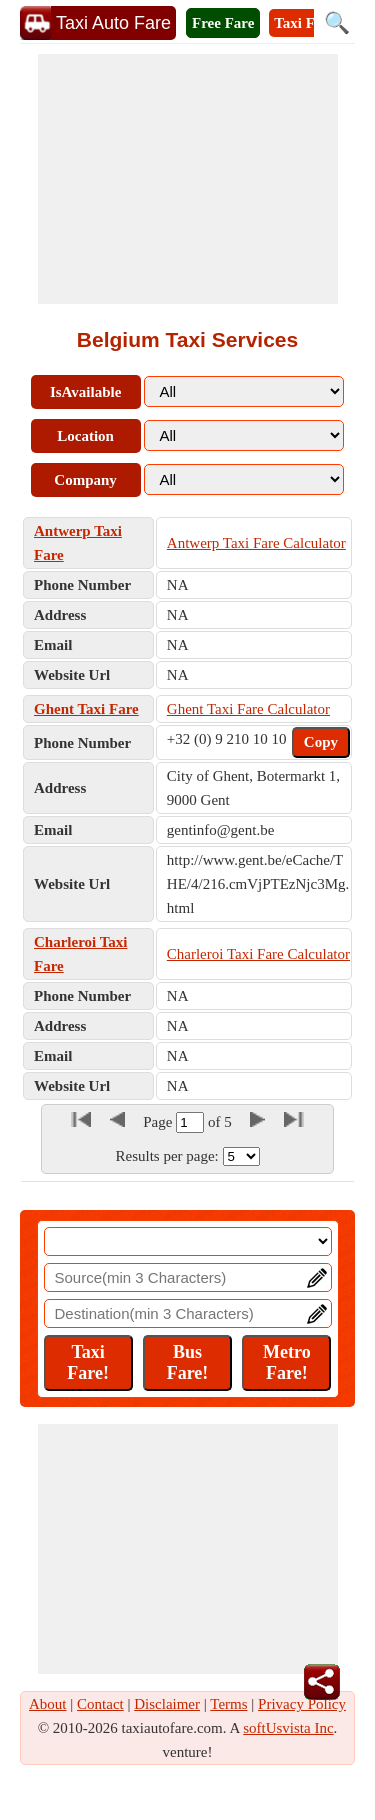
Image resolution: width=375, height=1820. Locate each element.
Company (85, 480)
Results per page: (166, 1156)
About (48, 1704)
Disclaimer (167, 1704)
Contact (100, 1704)
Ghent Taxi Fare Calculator (248, 709)
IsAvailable (85, 392)
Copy (321, 742)
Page (159, 1122)
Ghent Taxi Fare (86, 709)
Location (85, 436)
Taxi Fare (304, 23)
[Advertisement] (188, 179)
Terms (228, 1704)
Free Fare (223, 23)
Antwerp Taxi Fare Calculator (256, 543)
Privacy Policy (302, 1704)
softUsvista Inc (288, 1728)
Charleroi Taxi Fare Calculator (258, 954)
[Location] (188, 1241)
